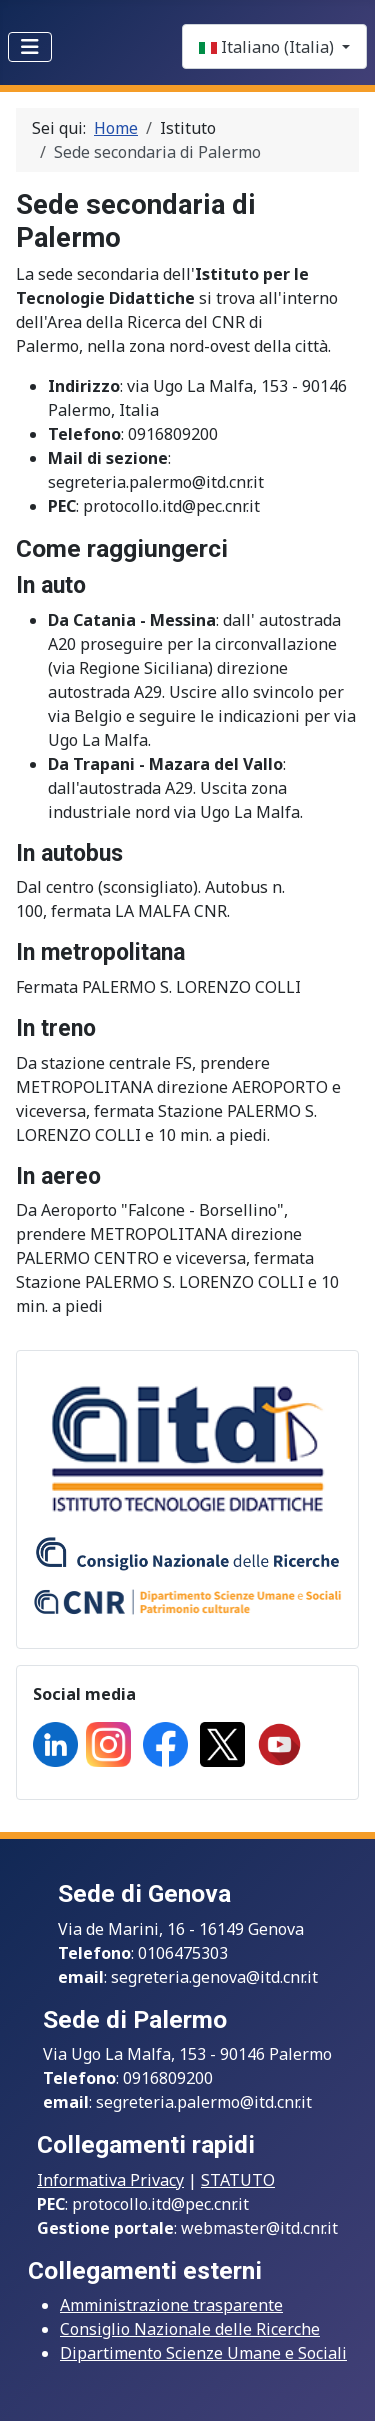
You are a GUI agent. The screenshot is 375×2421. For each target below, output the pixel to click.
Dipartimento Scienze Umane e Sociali (203, 2353)
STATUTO (238, 2180)
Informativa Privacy (110, 2180)
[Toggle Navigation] (30, 47)
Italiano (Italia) (268, 47)
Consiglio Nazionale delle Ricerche (190, 2329)
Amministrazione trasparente (171, 2305)
